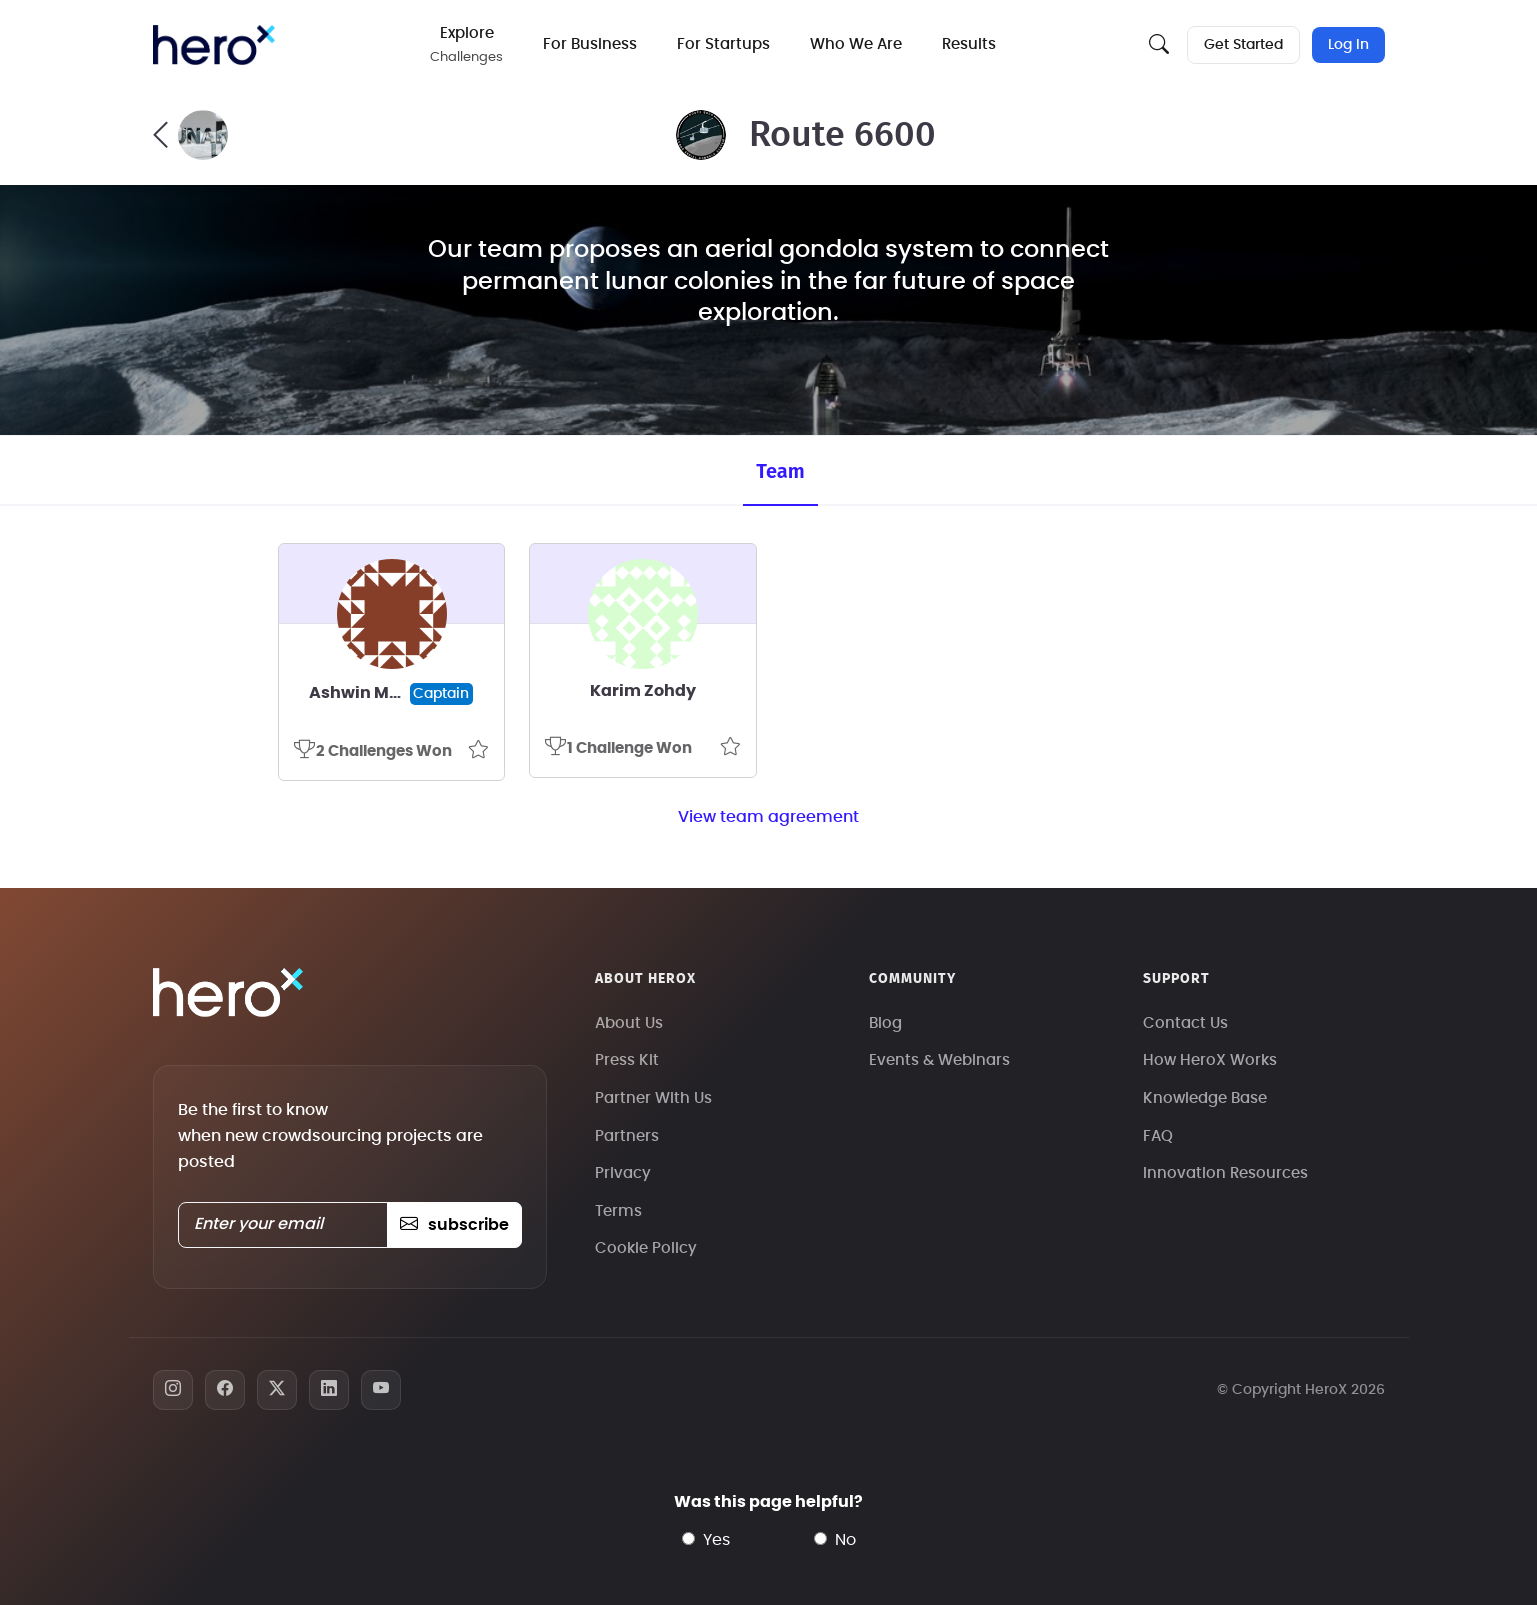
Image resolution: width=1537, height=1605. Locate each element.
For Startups (723, 44)
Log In (1348, 45)
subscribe (454, 1225)
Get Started (1243, 45)
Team (780, 471)
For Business (590, 44)
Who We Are (856, 44)
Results (969, 44)
